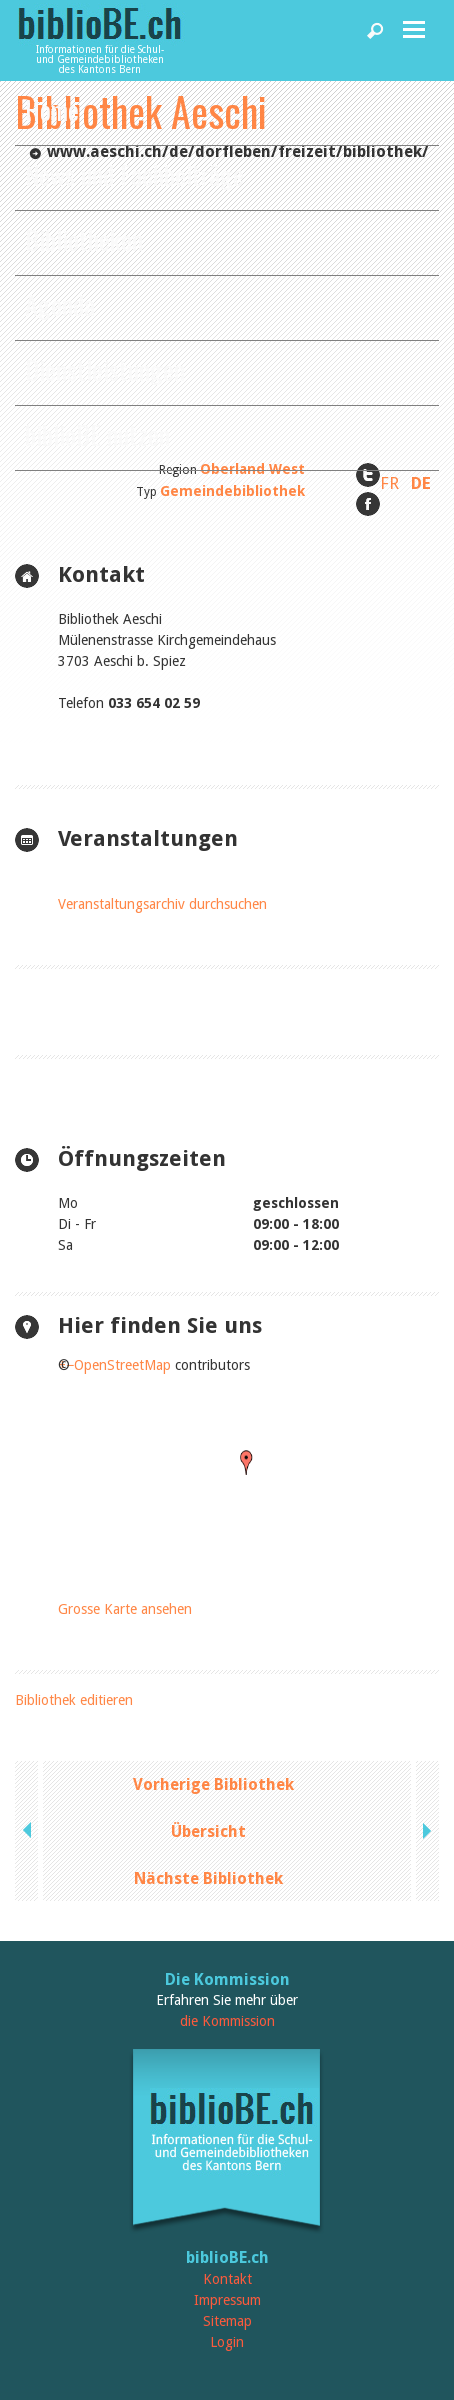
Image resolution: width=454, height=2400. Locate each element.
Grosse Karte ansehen (125, 1609)
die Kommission (227, 2021)
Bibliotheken (84, 239)
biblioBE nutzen (97, 434)
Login (227, 2342)
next (425, 1831)
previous (29, 1831)
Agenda (60, 304)
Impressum (227, 2300)
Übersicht (208, 1831)
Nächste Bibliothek (208, 1878)
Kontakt (227, 2279)
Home (52, 109)
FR (389, 483)
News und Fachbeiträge (134, 174)
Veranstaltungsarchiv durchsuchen (162, 904)
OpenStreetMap (122, 1365)
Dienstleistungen (105, 369)
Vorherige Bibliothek (213, 1784)
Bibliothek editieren (74, 1700)
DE (421, 483)
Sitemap (227, 2321)
